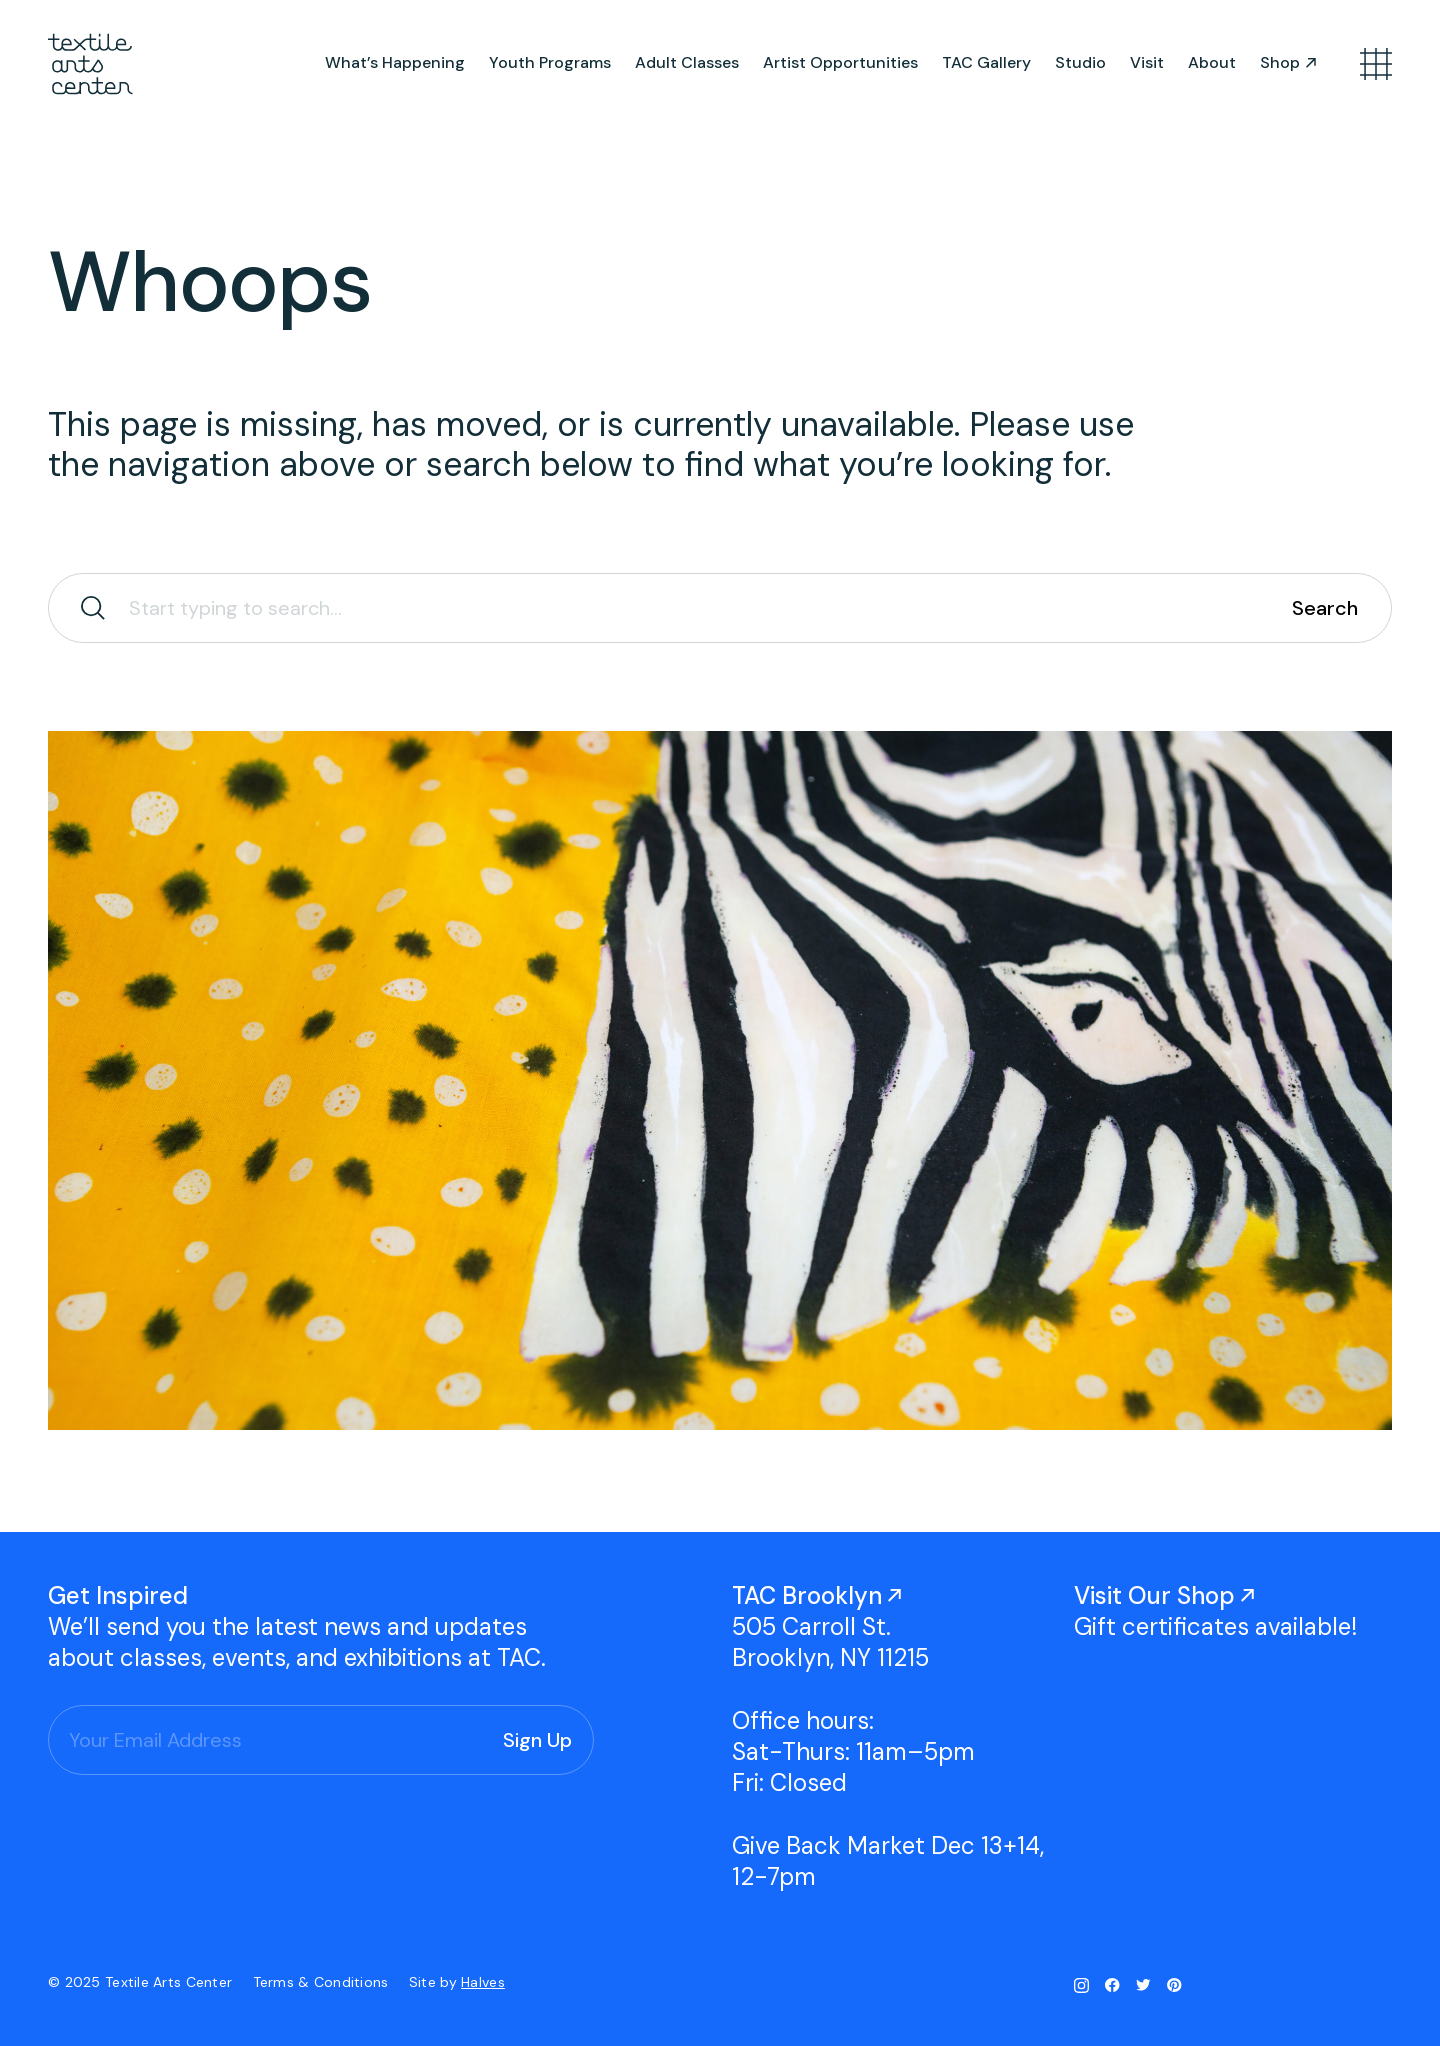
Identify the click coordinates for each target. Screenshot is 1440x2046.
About (1212, 62)
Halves (483, 1982)
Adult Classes (687, 62)
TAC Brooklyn (807, 1595)
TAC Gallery (986, 62)
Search (1325, 608)
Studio (1080, 62)
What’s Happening (395, 62)
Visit (1147, 62)
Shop (1280, 62)
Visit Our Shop (1154, 1595)
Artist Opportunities (840, 62)
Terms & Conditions (323, 1982)
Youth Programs (550, 62)
